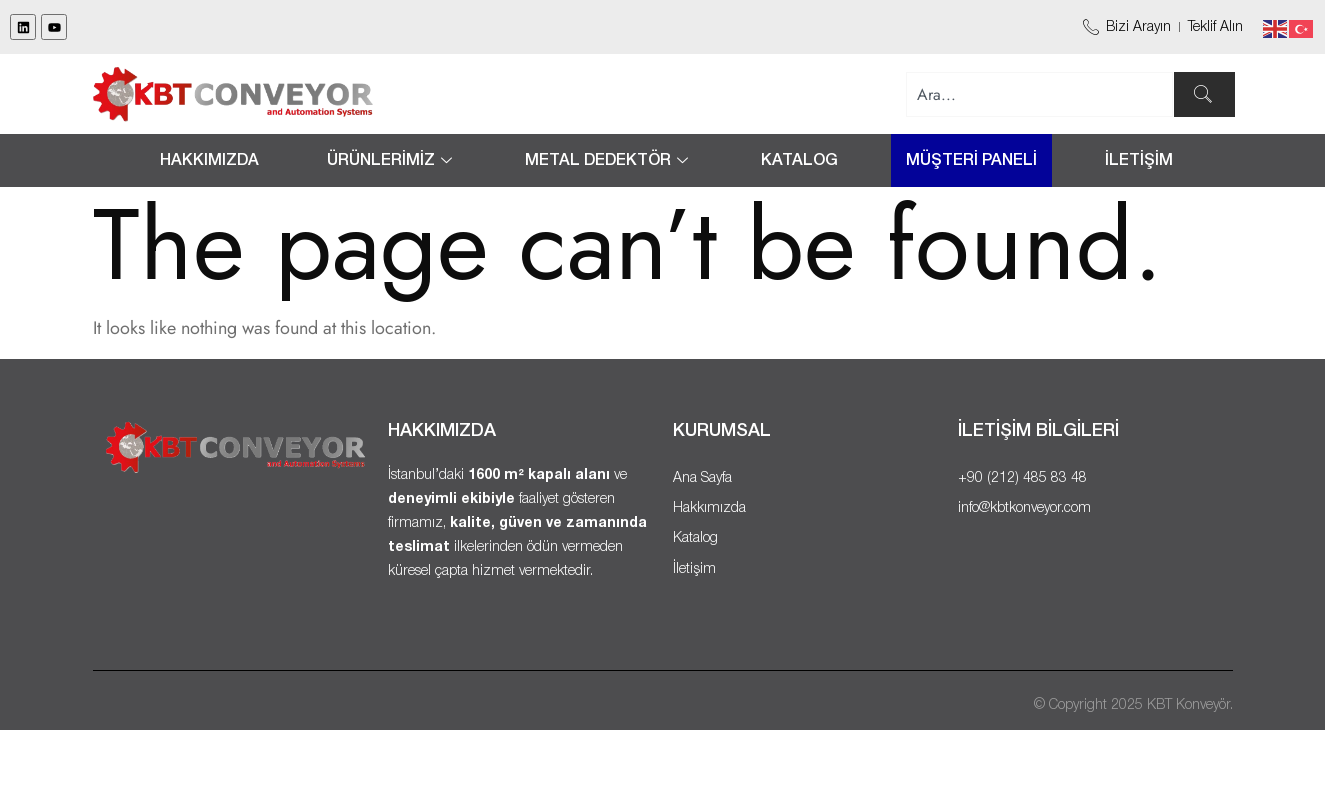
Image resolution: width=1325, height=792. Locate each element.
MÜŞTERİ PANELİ (971, 161)
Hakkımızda (209, 161)
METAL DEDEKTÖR (609, 161)
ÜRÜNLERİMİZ (392, 161)
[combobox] (1040, 94)
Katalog (799, 161)
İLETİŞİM (1139, 161)
